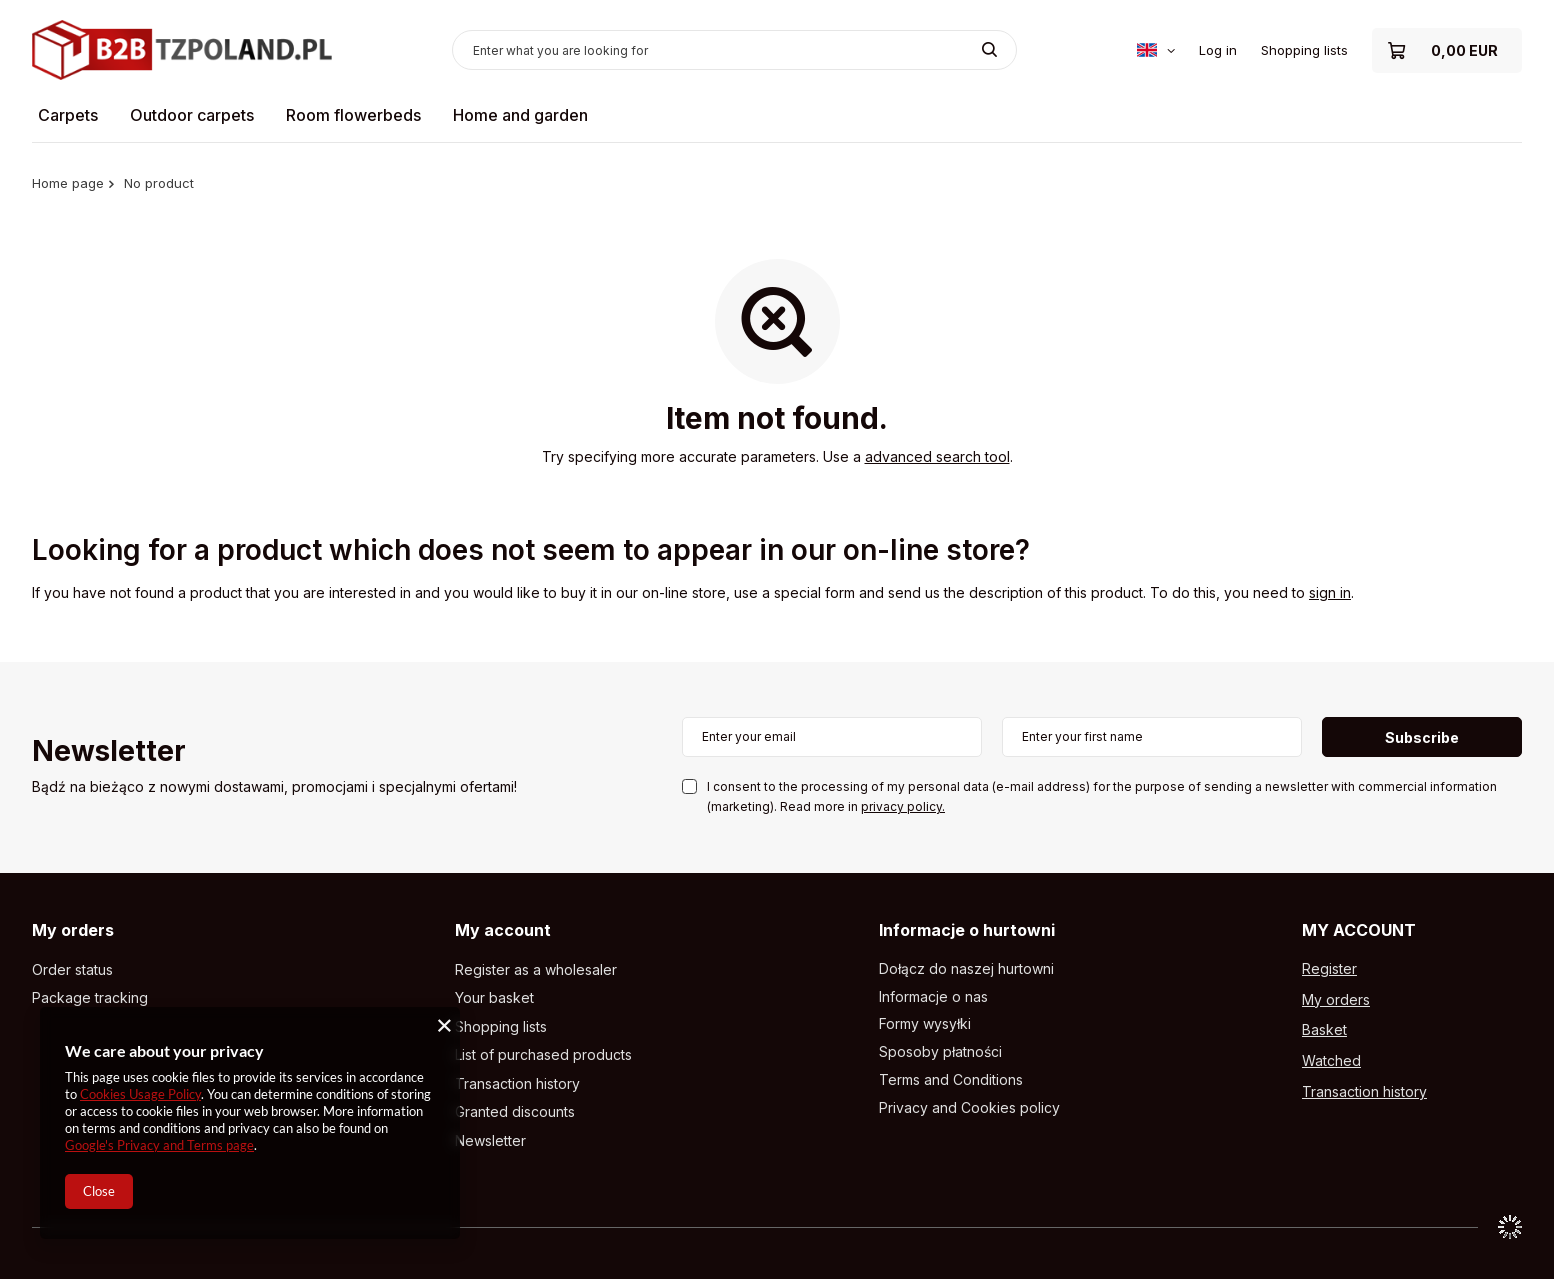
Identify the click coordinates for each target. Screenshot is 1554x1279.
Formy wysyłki (925, 1024)
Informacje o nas (933, 997)
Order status (72, 970)
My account (503, 930)
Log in (1218, 50)
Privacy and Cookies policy (969, 1108)
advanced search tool (937, 456)
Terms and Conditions (951, 1080)
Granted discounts (515, 1112)
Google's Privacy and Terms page (159, 1145)
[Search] (989, 50)
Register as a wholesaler (536, 970)
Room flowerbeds (353, 115)
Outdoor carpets (192, 115)
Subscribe (1422, 737)
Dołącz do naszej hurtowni (966, 969)
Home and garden (520, 115)
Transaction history (517, 1084)
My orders (73, 930)
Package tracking (90, 998)
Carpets (68, 115)
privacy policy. (903, 806)
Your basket (494, 998)
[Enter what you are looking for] (734, 50)
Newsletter (109, 752)
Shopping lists (1304, 50)
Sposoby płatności (940, 1052)
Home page (68, 183)
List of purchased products (543, 1055)
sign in (1330, 592)
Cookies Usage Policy (140, 1094)
